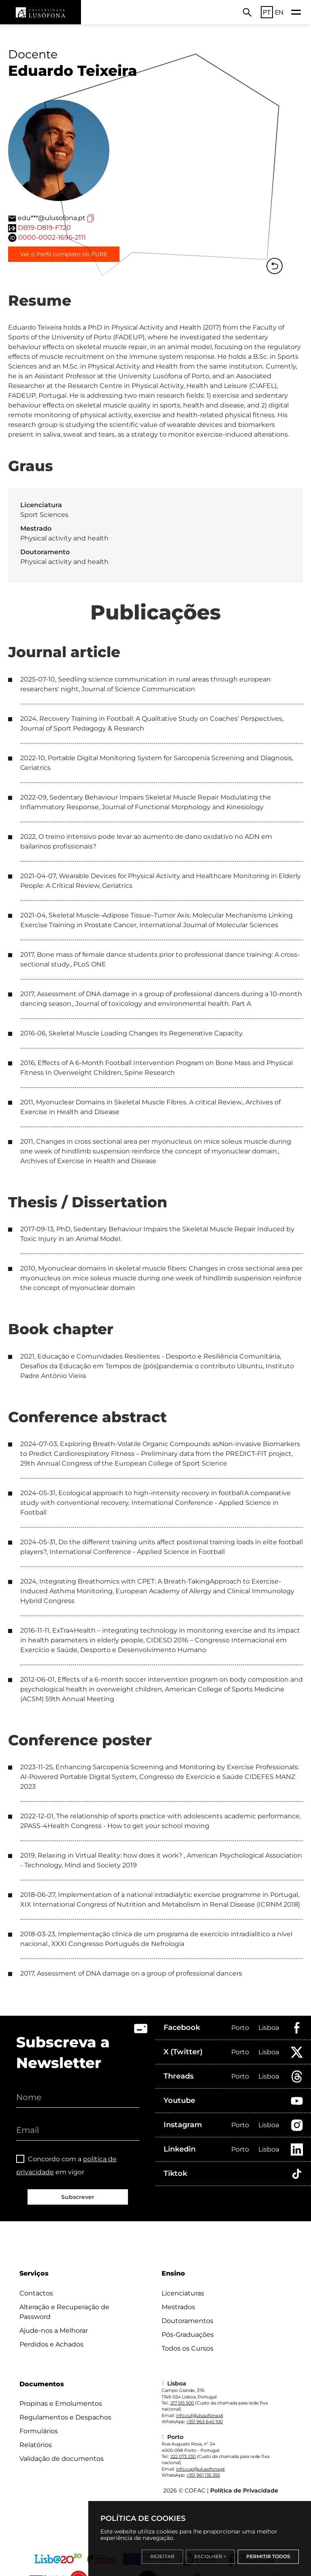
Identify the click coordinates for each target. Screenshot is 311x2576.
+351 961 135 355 (203, 2475)
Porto (240, 2028)
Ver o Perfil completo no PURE (63, 254)
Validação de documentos (61, 2458)
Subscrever (77, 2197)
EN (279, 12)
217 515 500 (182, 2403)
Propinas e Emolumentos (60, 2403)
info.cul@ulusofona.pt (199, 2415)
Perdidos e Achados (51, 2344)
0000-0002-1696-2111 (52, 237)
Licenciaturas (183, 2293)
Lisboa (268, 2028)
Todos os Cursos (187, 2348)
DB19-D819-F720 (44, 227)
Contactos (36, 2293)
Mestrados (178, 2307)
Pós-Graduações (188, 2334)
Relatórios (35, 2445)
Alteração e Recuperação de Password (64, 2312)
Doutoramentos (187, 2321)
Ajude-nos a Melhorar (53, 2330)
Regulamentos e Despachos (65, 2417)
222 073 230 (183, 2456)
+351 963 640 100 (204, 2421)
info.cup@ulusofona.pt (200, 2469)
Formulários (38, 2431)
